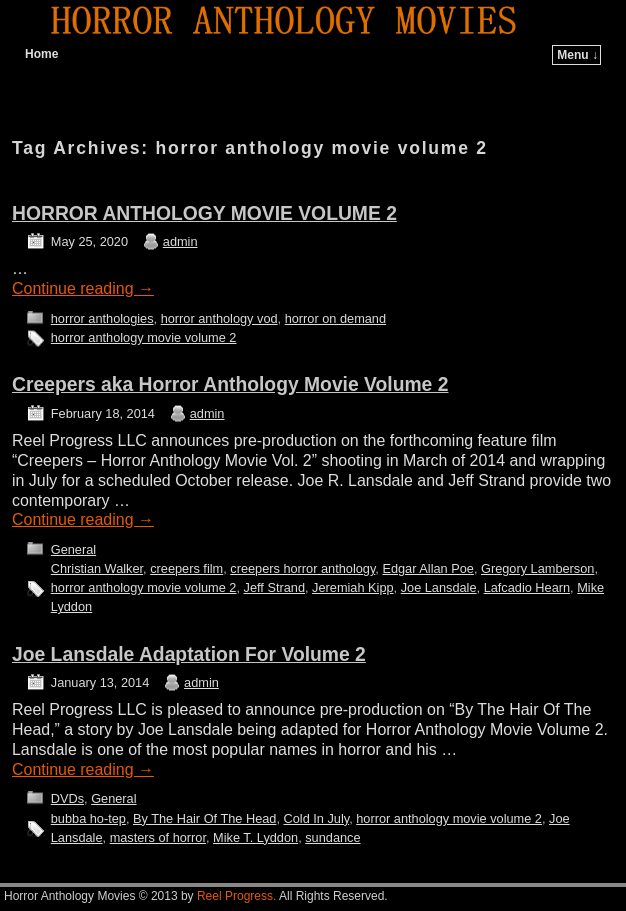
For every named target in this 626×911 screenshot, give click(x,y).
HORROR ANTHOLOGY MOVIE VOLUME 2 (204, 213)
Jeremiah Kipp (353, 587)
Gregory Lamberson (537, 568)
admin (180, 241)
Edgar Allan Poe (427, 568)
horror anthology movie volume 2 (144, 337)
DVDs (67, 798)
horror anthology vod (219, 318)
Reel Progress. (236, 896)
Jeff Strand (274, 587)
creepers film (186, 568)
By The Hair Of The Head (204, 818)
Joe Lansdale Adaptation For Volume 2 (189, 654)
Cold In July (317, 818)
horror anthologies (102, 318)
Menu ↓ (577, 55)
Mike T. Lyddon (255, 837)
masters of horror (158, 837)
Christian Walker (97, 568)
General (73, 549)
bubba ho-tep (88, 818)
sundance (332, 837)
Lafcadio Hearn (527, 587)
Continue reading (83, 288)
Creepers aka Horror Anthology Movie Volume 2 (230, 384)
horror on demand (335, 318)
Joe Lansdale (439, 587)
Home (41, 54)
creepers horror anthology (302, 568)
